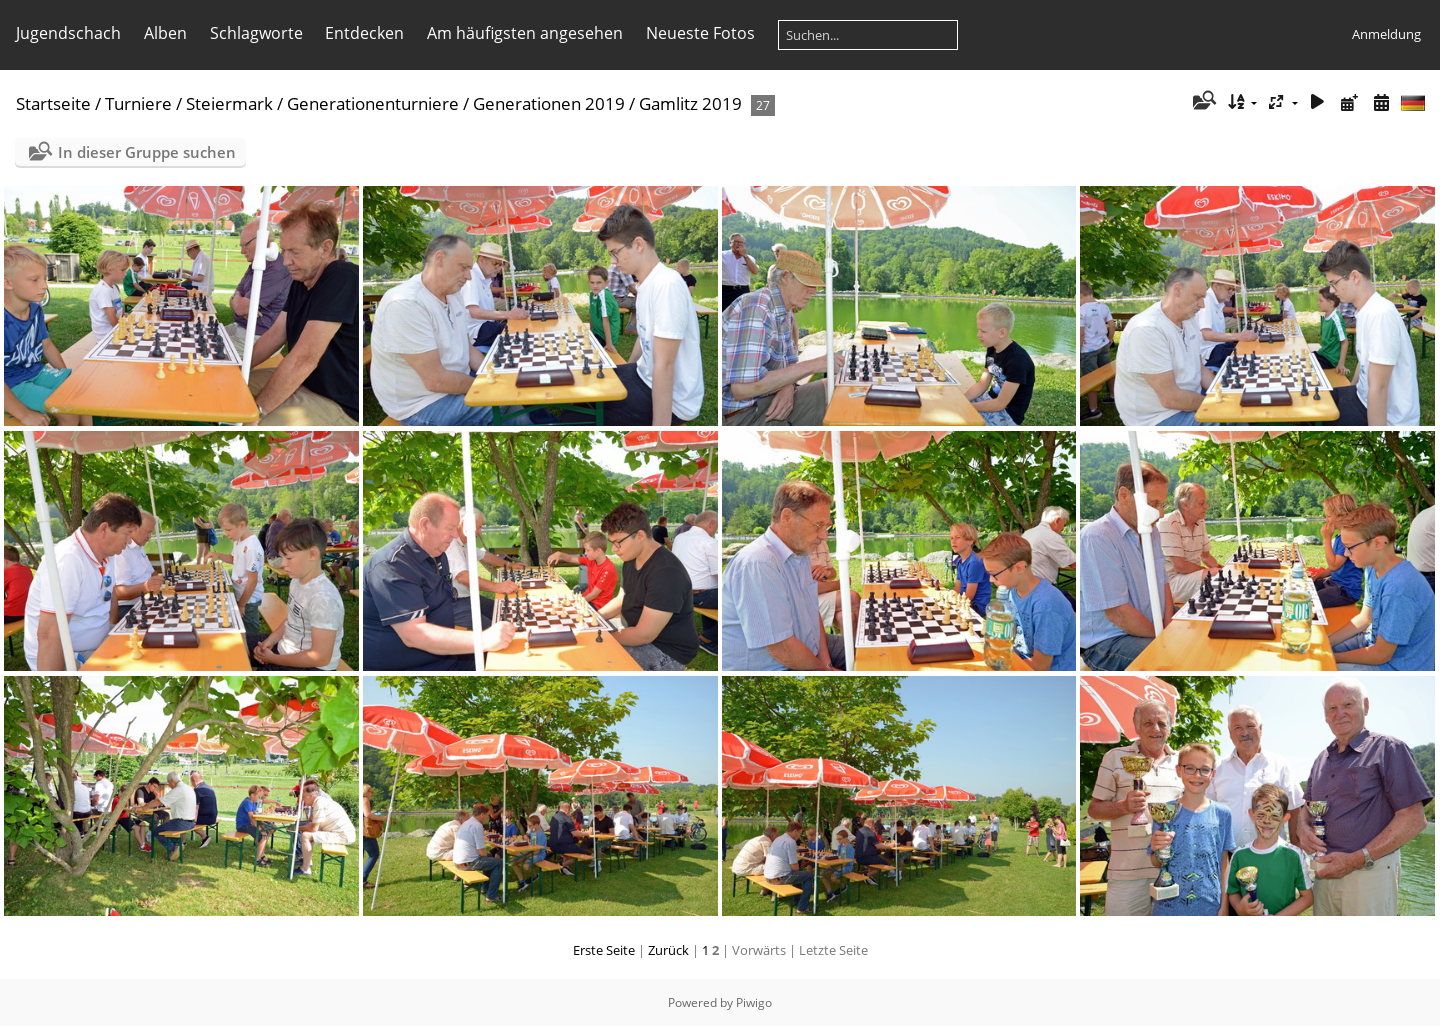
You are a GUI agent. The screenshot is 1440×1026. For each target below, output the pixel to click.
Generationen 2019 (549, 103)
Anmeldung (1386, 34)
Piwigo (754, 1002)
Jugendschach (68, 33)
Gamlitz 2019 (690, 103)
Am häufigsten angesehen (525, 33)
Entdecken (364, 33)
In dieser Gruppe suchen (147, 152)
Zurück (668, 950)
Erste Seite (604, 950)
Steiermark (229, 103)
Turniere (138, 103)
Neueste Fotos (700, 33)
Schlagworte (256, 33)
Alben (165, 33)
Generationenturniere (373, 103)
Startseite (53, 103)
